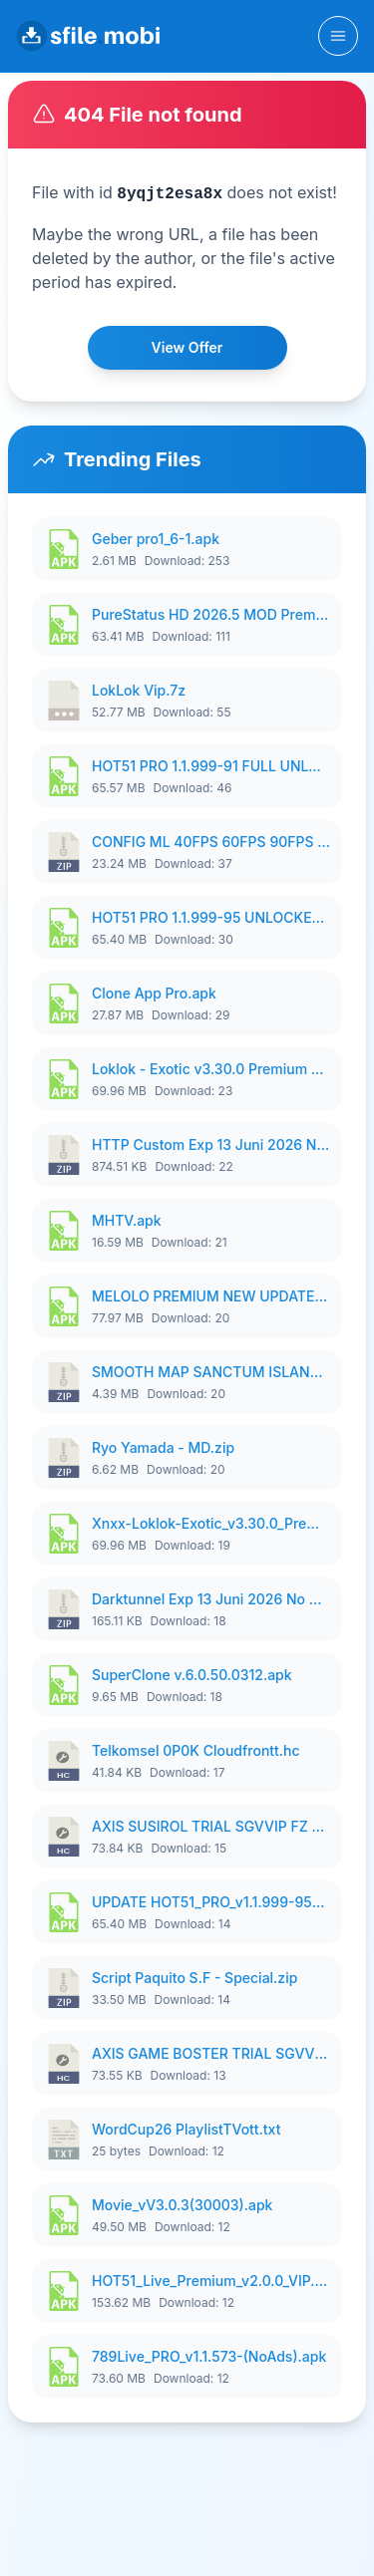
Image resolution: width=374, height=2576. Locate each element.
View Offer (187, 347)
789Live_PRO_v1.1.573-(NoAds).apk (209, 2356)
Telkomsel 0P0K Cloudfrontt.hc (196, 1750)
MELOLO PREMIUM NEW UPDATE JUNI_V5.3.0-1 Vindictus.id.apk (211, 1296)
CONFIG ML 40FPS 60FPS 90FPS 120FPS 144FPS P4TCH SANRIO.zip (211, 841)
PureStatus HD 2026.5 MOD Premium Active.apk (211, 614)
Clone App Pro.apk (154, 993)
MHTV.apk (127, 1220)
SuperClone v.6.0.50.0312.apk (192, 1674)
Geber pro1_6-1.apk (155, 538)
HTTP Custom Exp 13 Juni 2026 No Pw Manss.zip (211, 1144)
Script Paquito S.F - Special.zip (194, 1977)
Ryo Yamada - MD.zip (163, 1447)
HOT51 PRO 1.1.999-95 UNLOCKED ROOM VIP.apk (211, 917)
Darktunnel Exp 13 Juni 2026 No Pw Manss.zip (211, 1598)
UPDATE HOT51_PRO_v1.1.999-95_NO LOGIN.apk (211, 1901)
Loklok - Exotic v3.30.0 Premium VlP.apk (211, 1068)
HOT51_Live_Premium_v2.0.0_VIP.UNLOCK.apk (211, 2280)
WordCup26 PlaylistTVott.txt (186, 2129)
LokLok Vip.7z (139, 690)
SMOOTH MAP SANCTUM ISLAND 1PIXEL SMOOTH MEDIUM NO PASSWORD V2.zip (211, 1371)
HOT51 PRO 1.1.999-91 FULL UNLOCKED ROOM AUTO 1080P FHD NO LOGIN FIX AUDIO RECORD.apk (211, 765)
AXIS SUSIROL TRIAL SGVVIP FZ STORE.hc (211, 1826)
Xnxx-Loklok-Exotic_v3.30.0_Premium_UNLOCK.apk (211, 1523)
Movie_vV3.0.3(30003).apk (182, 2204)
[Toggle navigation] (338, 36)
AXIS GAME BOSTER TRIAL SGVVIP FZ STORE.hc (211, 2053)
